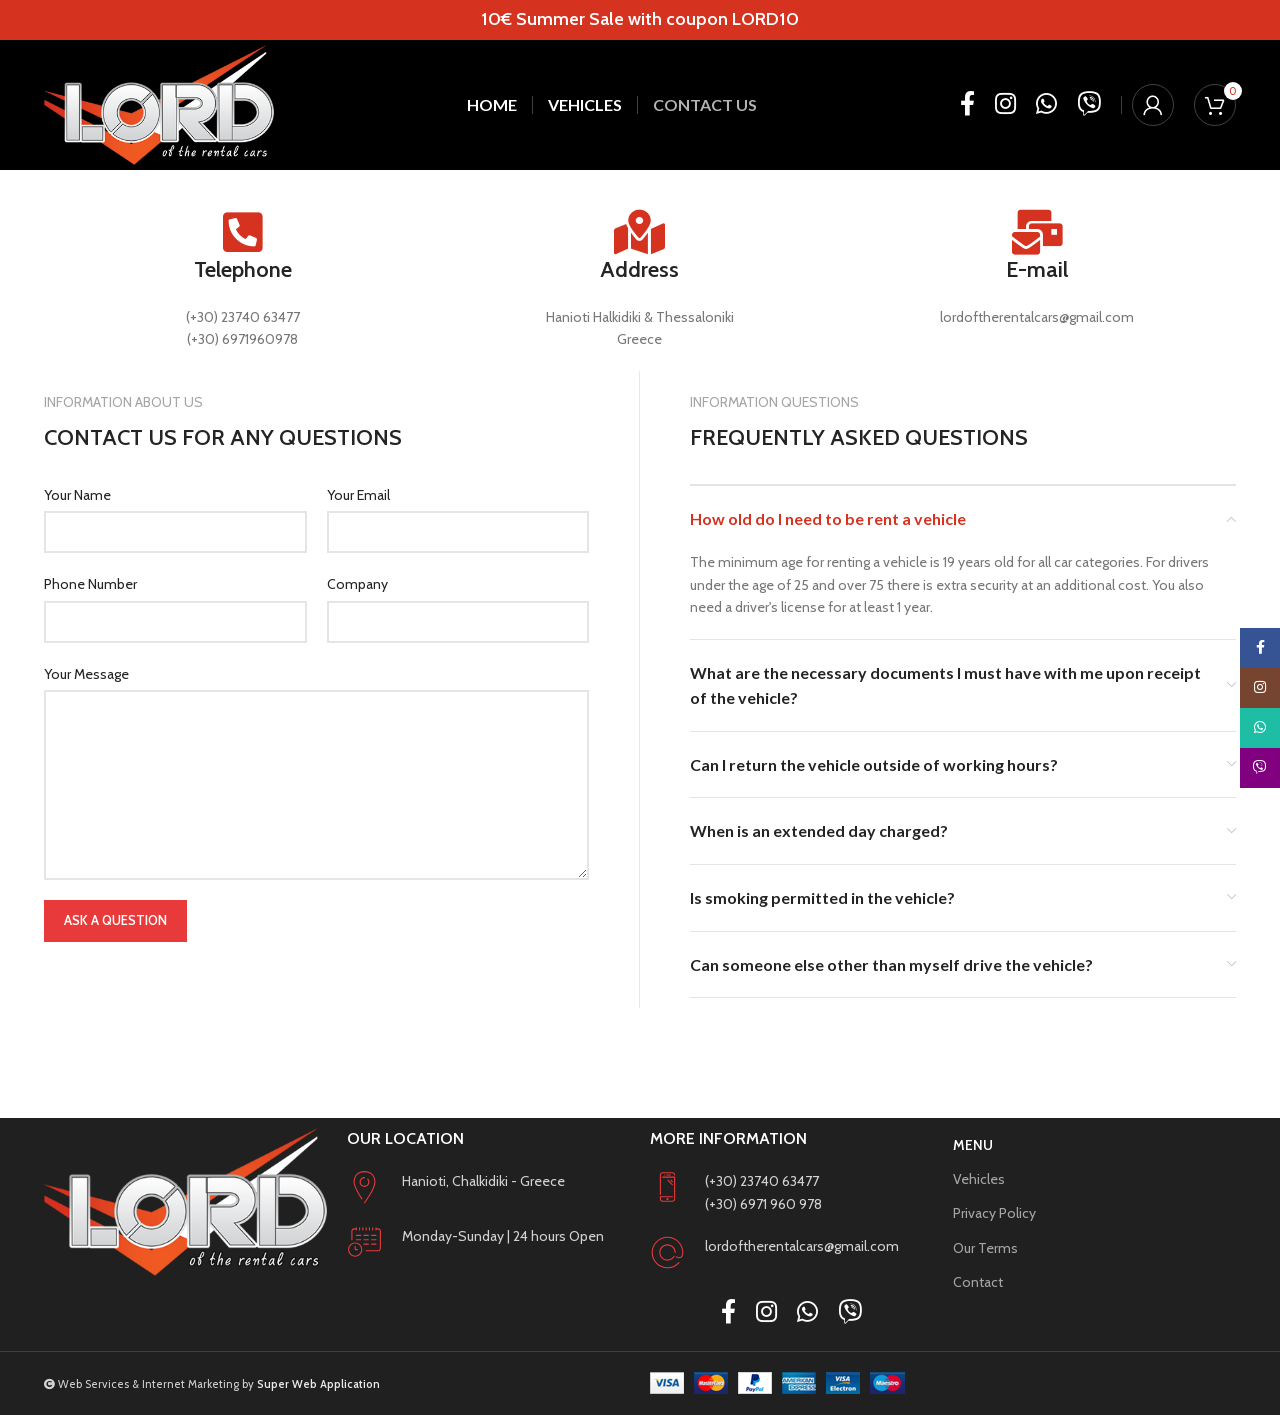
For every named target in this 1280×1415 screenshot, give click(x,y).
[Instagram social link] (1005, 105)
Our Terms (985, 1248)
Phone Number (90, 584)
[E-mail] (1037, 232)
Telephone (243, 269)
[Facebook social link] (967, 105)
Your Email (358, 495)
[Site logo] (159, 105)
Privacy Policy (994, 1213)
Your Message (86, 674)
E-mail (1037, 269)
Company (357, 584)
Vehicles (979, 1179)
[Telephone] (242, 232)
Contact (978, 1282)
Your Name (77, 495)
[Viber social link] (1089, 105)
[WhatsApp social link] (1046, 105)
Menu (973, 1145)
